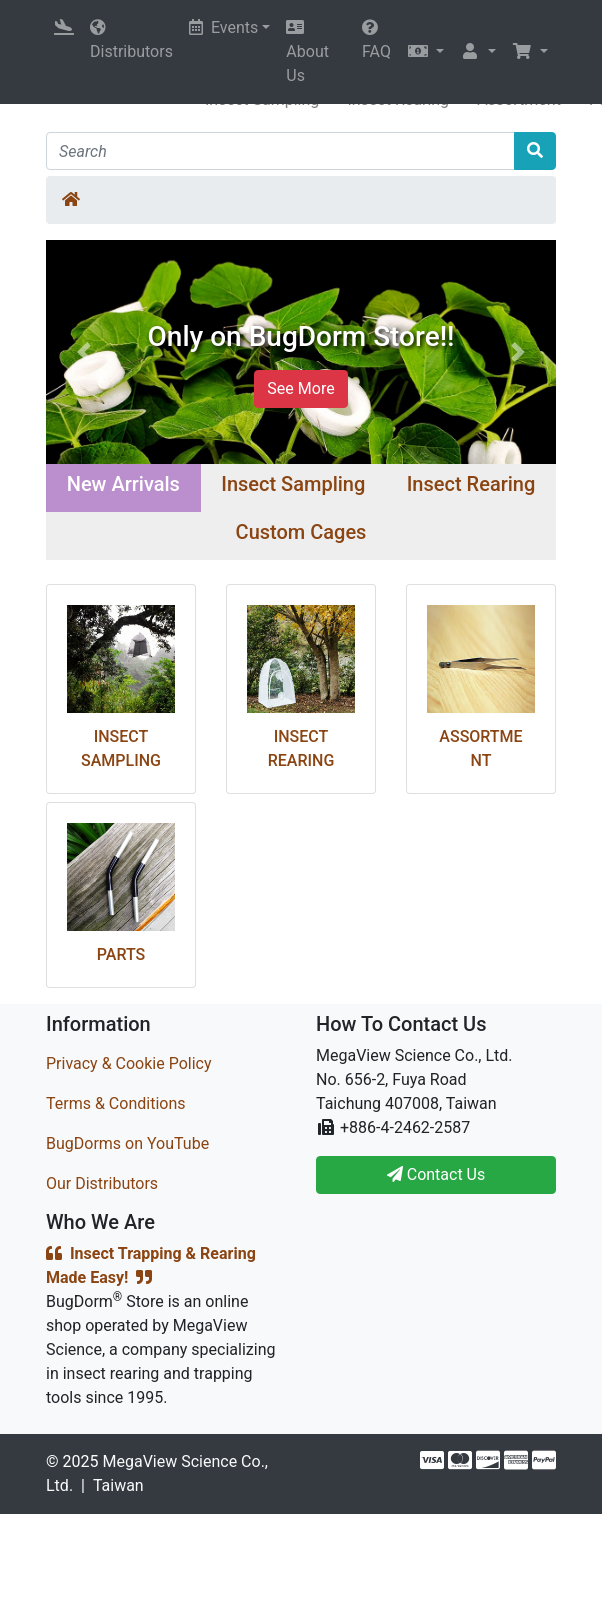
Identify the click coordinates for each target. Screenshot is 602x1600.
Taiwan (118, 1485)
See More (300, 388)
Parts (121, 954)
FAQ (376, 40)
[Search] (280, 151)
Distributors (131, 40)
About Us (307, 52)
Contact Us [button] (436, 1174)
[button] (426, 52)
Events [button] (223, 27)
